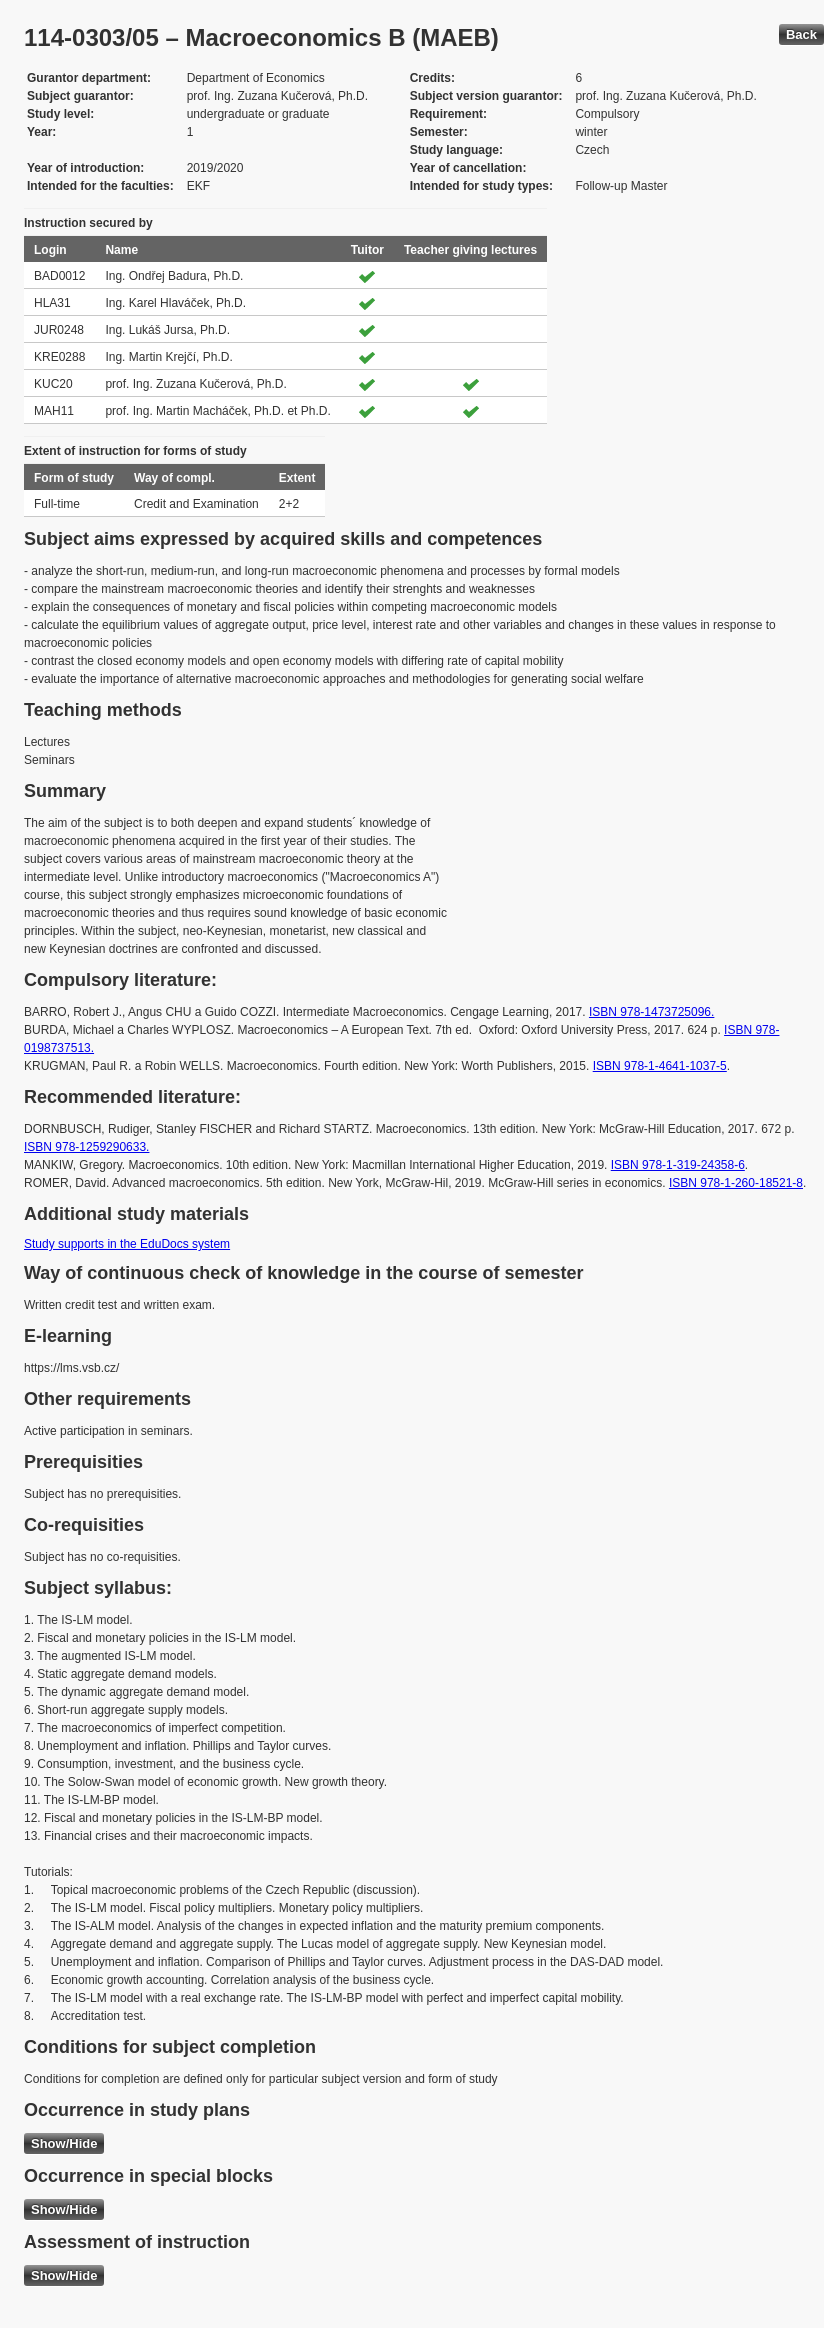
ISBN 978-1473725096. (651, 1012)
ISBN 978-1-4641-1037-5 (660, 1066)
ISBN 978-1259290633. (86, 1147)
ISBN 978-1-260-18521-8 (736, 1183)
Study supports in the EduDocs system (127, 1244)
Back (801, 34)
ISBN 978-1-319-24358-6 (678, 1165)
